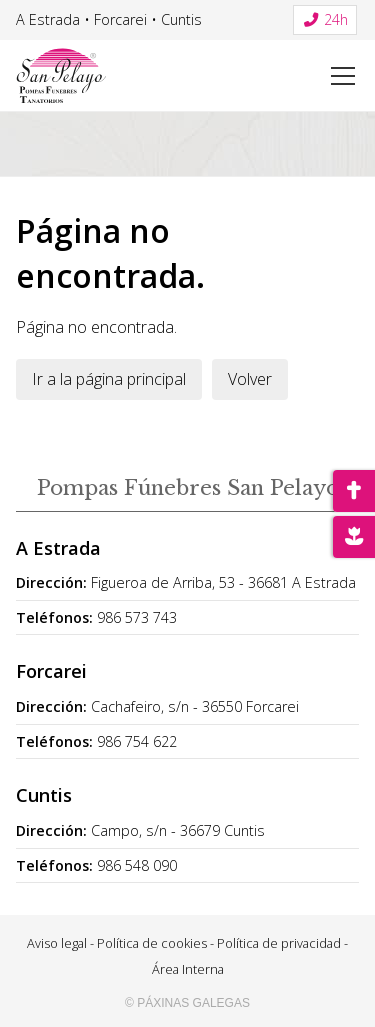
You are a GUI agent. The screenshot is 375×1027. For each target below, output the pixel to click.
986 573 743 (137, 617)
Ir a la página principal (109, 379)
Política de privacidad (279, 943)
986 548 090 (137, 865)
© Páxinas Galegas (187, 1003)
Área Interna (188, 969)
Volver (250, 379)
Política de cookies (152, 943)
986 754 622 (137, 741)
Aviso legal (57, 943)
